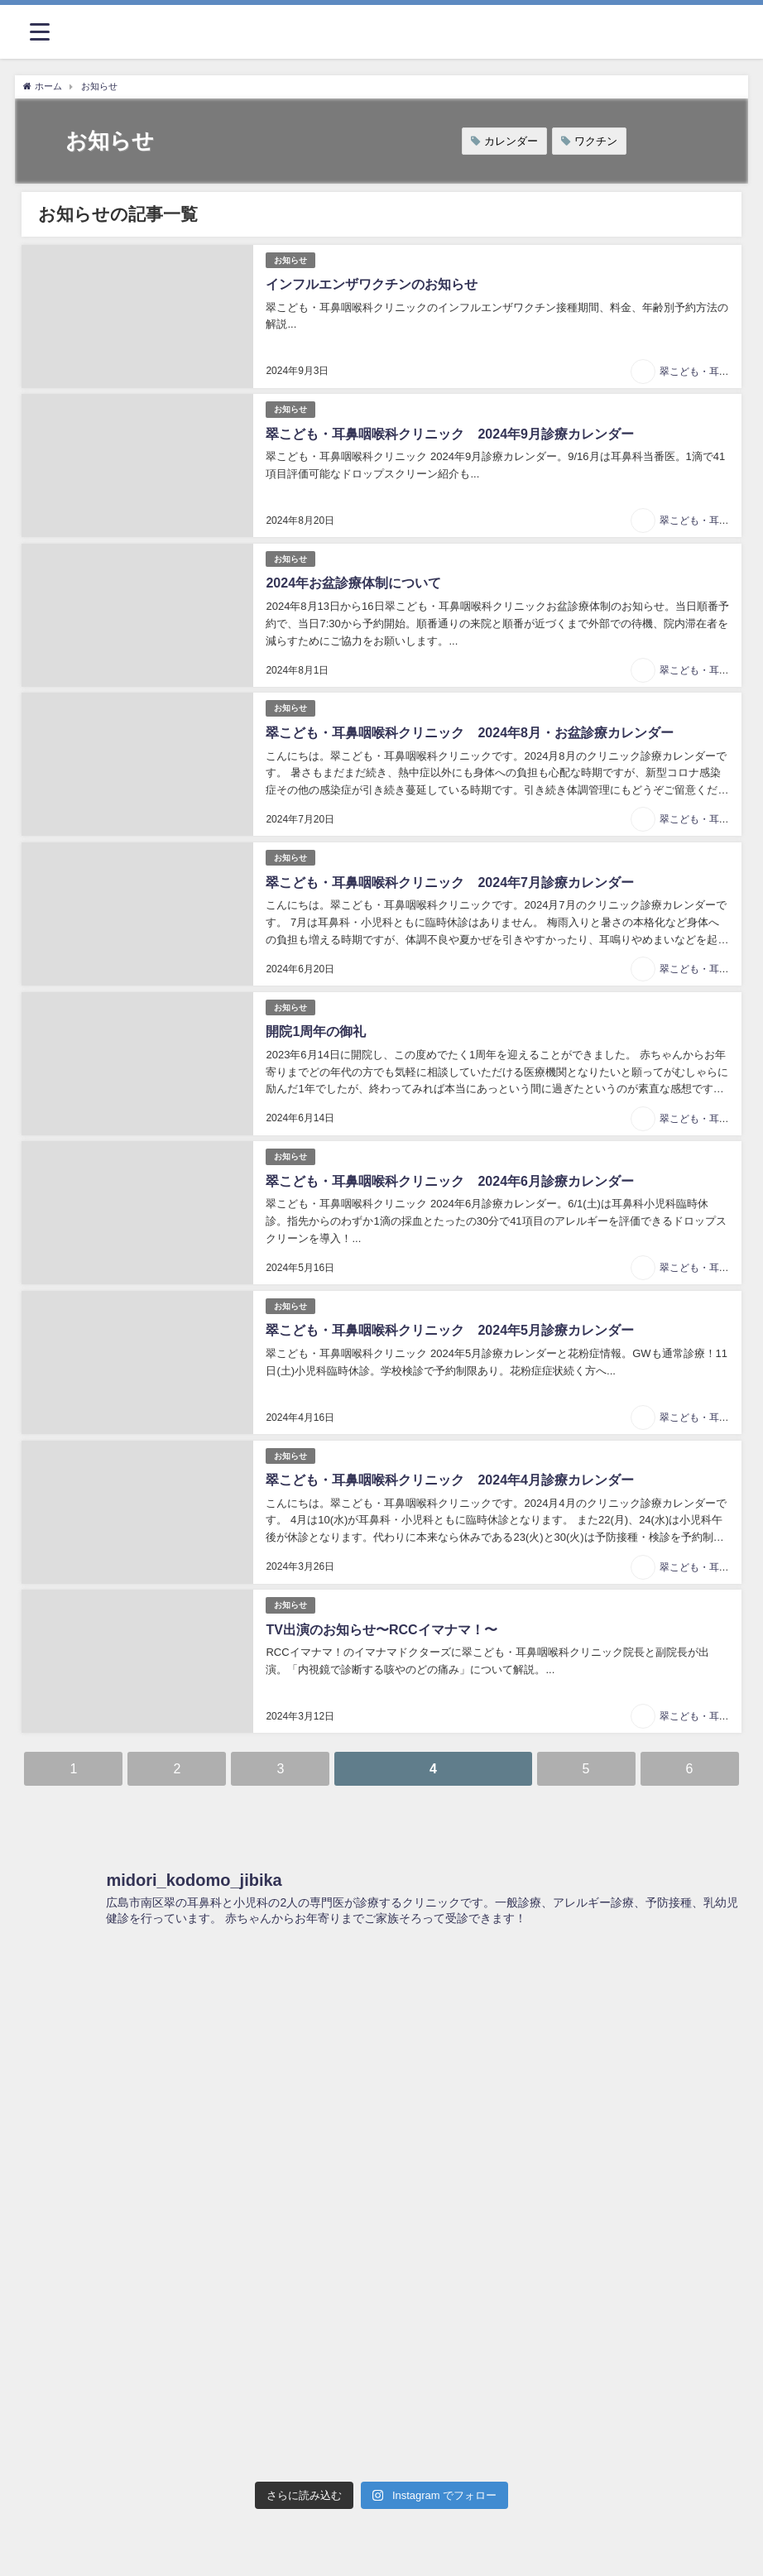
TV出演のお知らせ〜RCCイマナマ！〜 (381, 1630)
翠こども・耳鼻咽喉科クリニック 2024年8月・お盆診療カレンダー (470, 733)
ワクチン (595, 141)
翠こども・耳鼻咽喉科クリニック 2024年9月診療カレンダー (450, 434)
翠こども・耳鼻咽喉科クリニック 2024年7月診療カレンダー (450, 882)
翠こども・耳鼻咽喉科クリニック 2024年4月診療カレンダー (450, 1480)
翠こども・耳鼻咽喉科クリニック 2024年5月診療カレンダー (450, 1330)
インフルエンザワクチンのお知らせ (371, 284)
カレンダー (511, 141)
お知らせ (290, 260)
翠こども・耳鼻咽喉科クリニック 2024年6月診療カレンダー (450, 1181)
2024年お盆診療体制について (353, 583)
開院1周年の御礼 (316, 1031)
